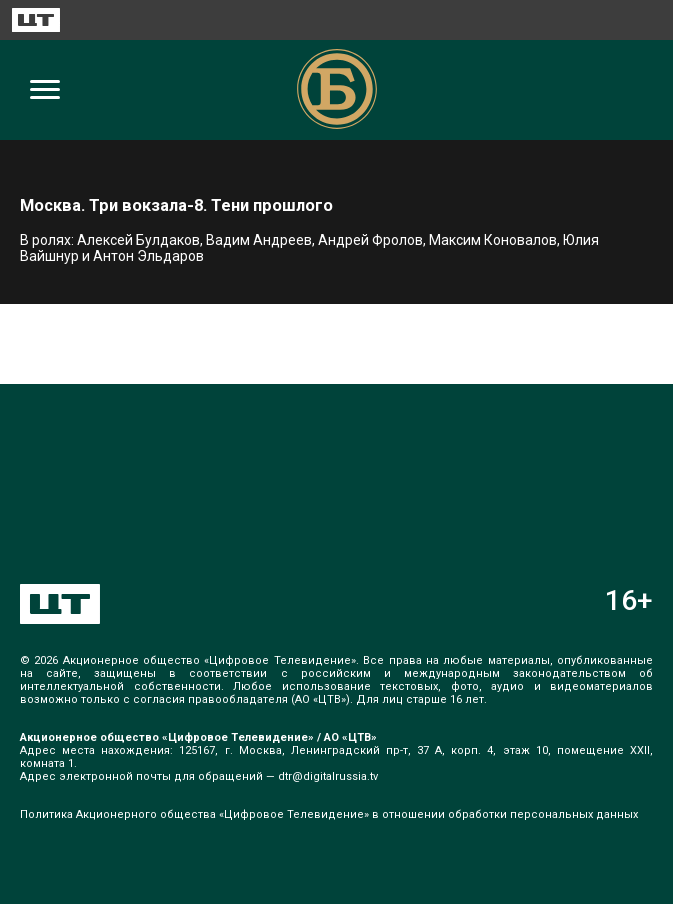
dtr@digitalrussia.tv (328, 776)
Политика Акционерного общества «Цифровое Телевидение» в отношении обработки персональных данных (329, 814)
